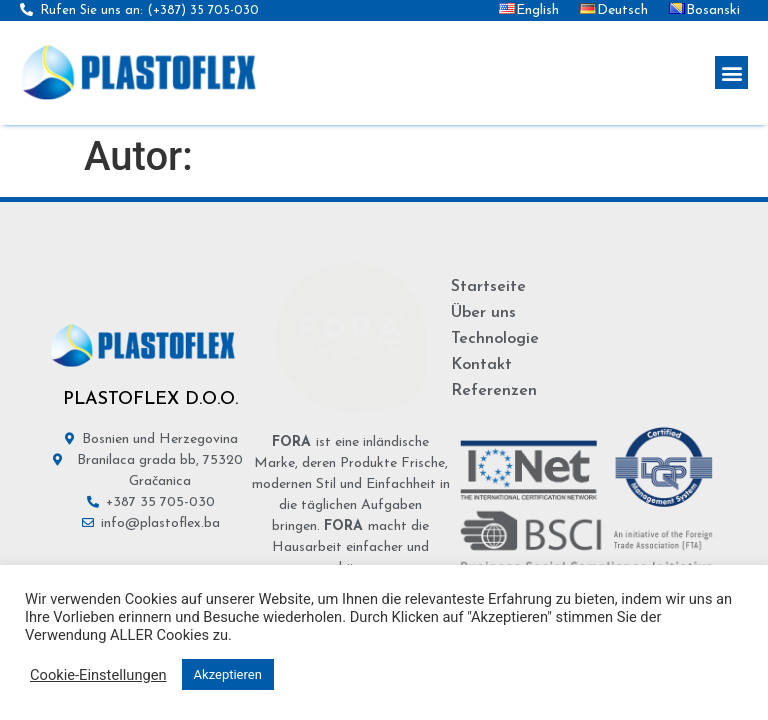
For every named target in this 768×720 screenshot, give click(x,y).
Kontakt (481, 365)
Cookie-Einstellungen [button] (98, 675)
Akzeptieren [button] (228, 674)
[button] (731, 72)
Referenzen (494, 391)
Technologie (495, 339)
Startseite (488, 287)
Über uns (483, 313)
